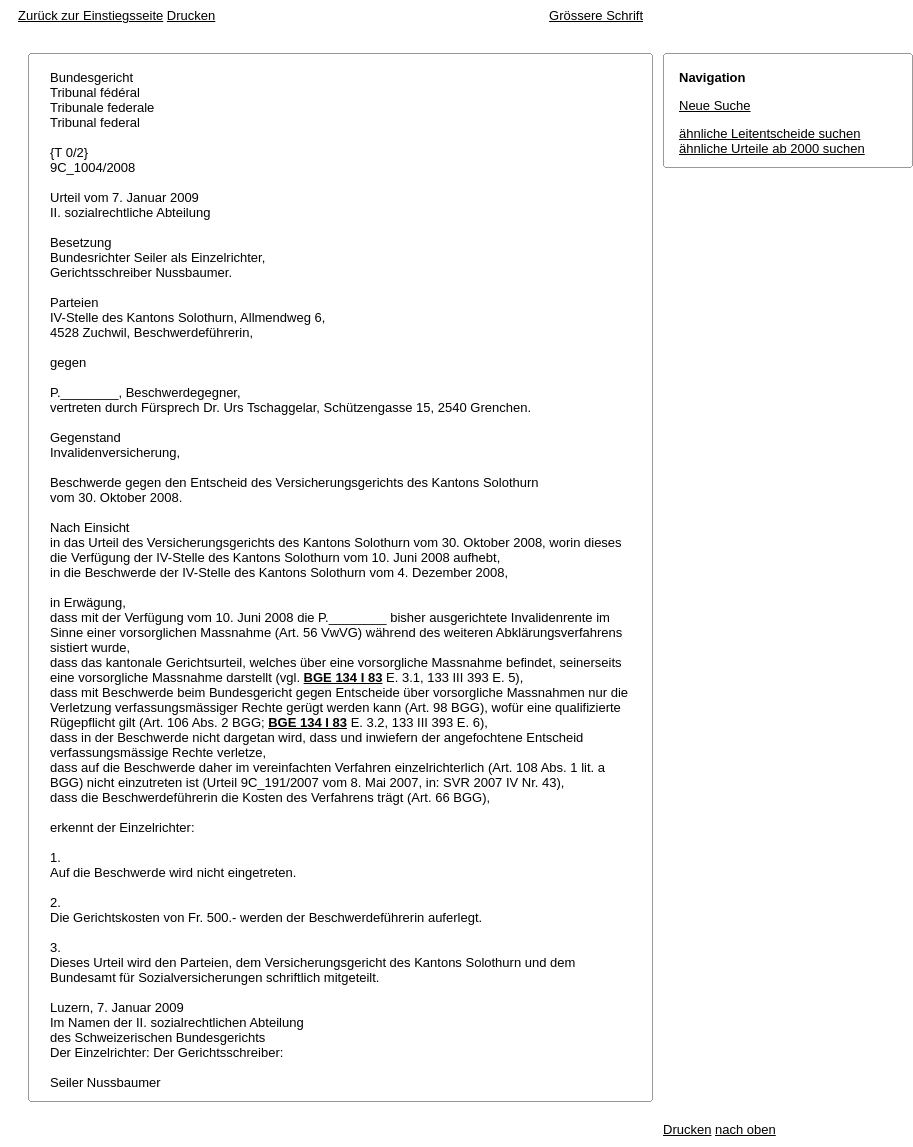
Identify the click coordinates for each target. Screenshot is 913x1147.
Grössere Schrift (596, 15)
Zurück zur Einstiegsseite (90, 15)
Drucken (191, 15)
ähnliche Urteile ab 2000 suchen (772, 148)
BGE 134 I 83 (343, 677)
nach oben (745, 1129)
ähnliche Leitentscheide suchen (769, 133)
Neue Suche (715, 105)
